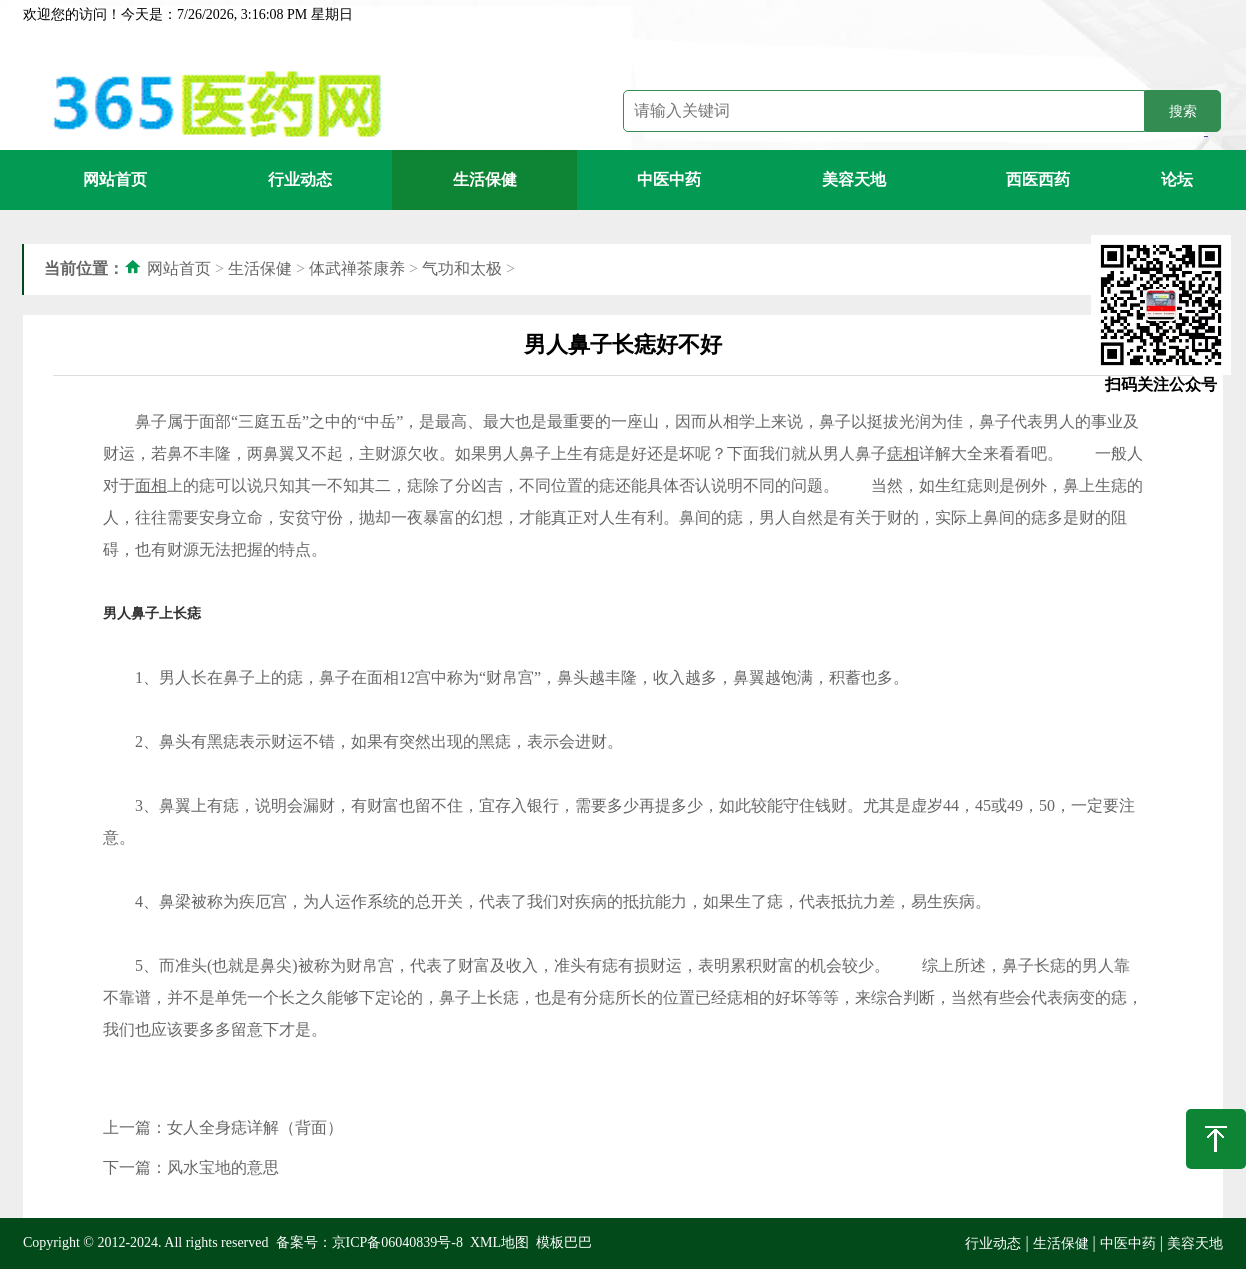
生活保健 (485, 179)
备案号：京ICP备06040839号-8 (369, 1242)
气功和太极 (462, 268)
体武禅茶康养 (357, 268)
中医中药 (669, 179)
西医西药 (1038, 179)
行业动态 (300, 179)
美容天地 (854, 179)
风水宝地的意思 (223, 1167)
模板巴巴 (564, 1242)
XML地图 (499, 1242)
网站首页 (115, 179)
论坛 (1177, 179)
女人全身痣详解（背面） (255, 1127)
